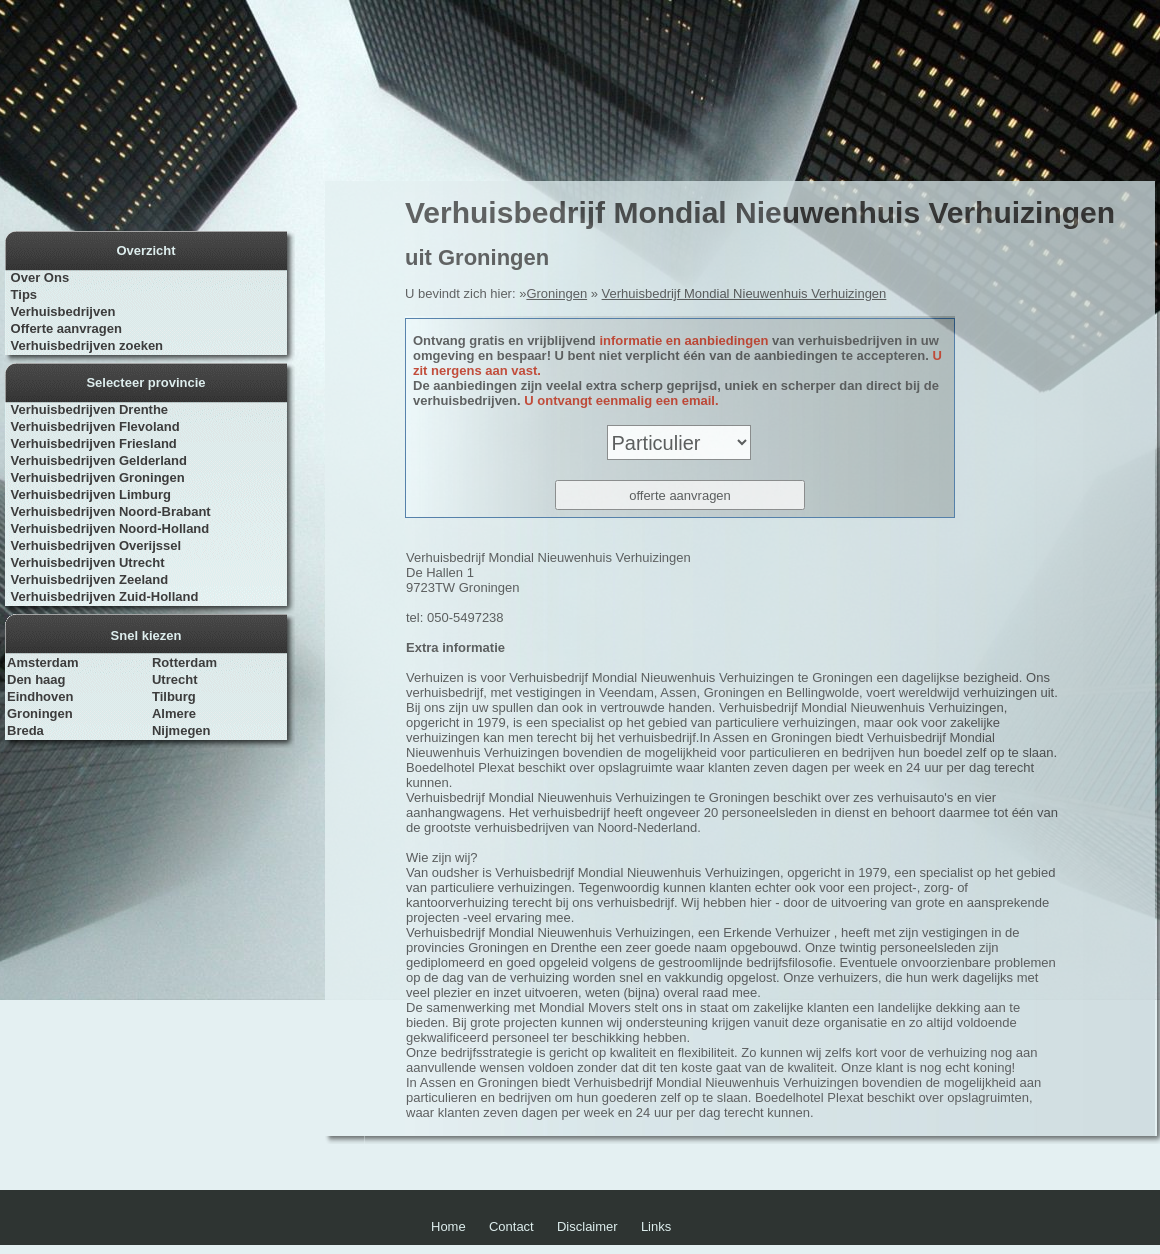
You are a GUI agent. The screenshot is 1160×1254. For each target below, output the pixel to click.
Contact (511, 1226)
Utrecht (175, 679)
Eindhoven (40, 696)
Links (656, 1226)
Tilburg (174, 696)
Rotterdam (184, 662)
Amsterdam (43, 662)
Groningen (40, 713)
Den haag (36, 679)
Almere (174, 713)
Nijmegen (181, 730)
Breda (25, 730)
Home (448, 1226)
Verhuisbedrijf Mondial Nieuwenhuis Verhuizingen (744, 293)
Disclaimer (587, 1226)
